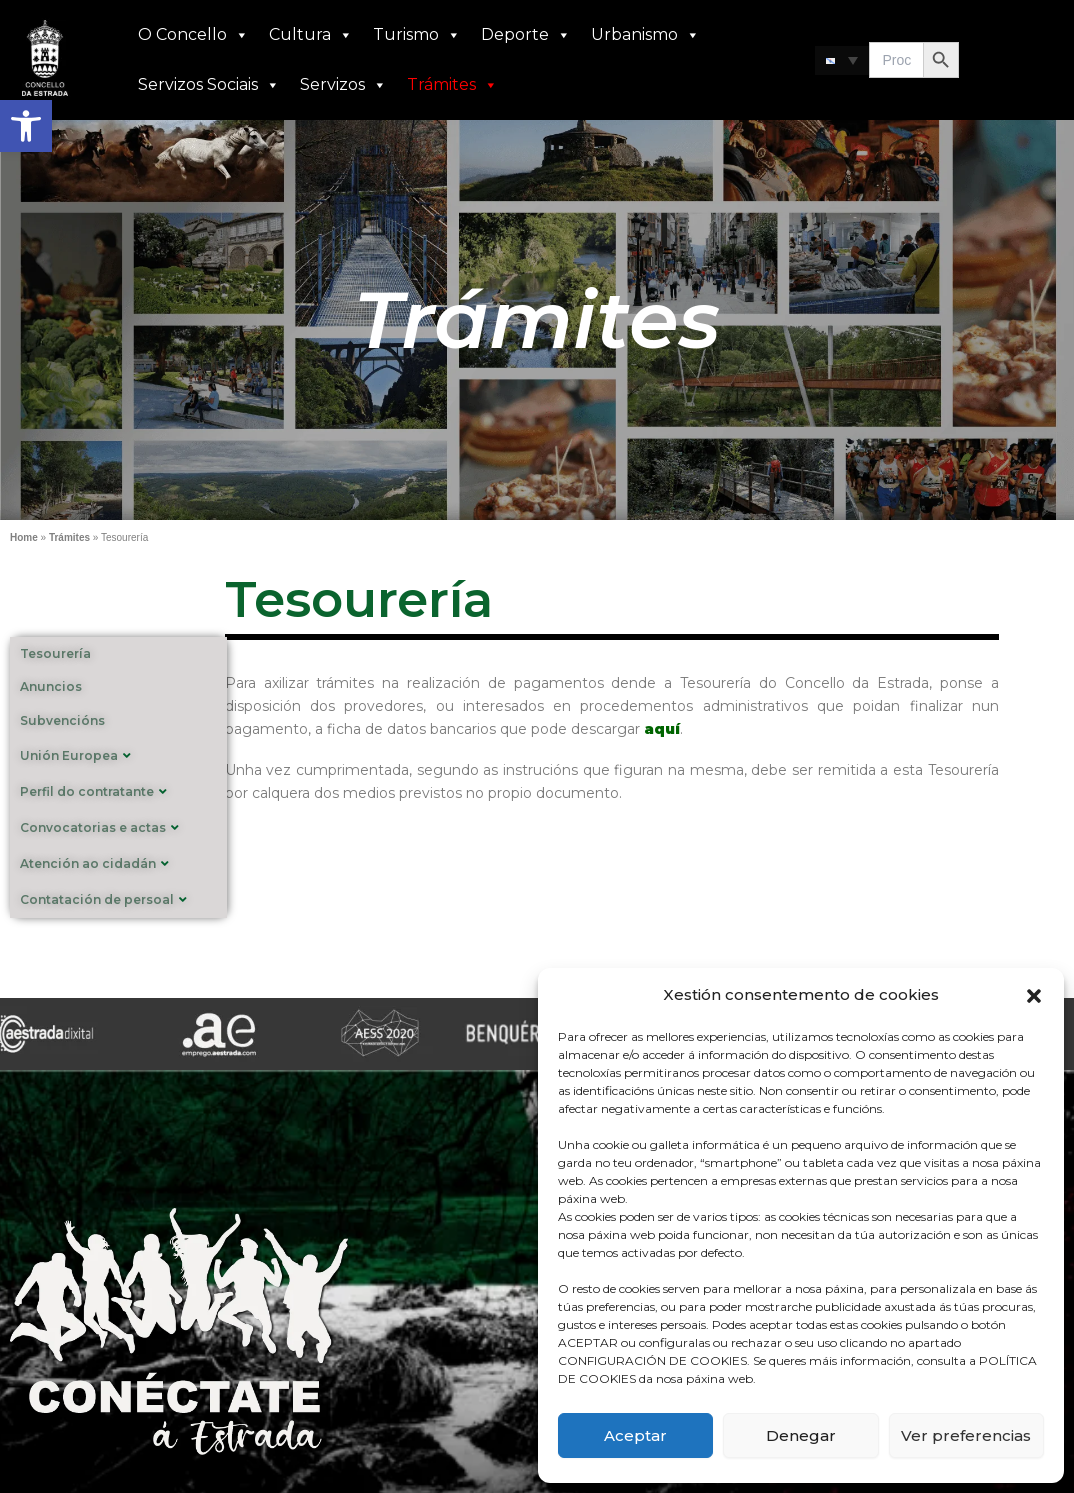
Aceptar (635, 1435)
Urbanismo (645, 35)
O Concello (193, 35)
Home (24, 537)
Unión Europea (75, 755)
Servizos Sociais (209, 85)
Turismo (417, 35)
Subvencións (62, 720)
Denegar (801, 1435)
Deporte (526, 35)
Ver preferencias (966, 1435)
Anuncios (51, 686)
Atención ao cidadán (94, 863)
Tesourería (55, 653)
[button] (26, 126)
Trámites (452, 85)
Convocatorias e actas (99, 827)
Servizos (343, 85)
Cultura (311, 35)
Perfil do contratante (93, 791)
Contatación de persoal (103, 899)
